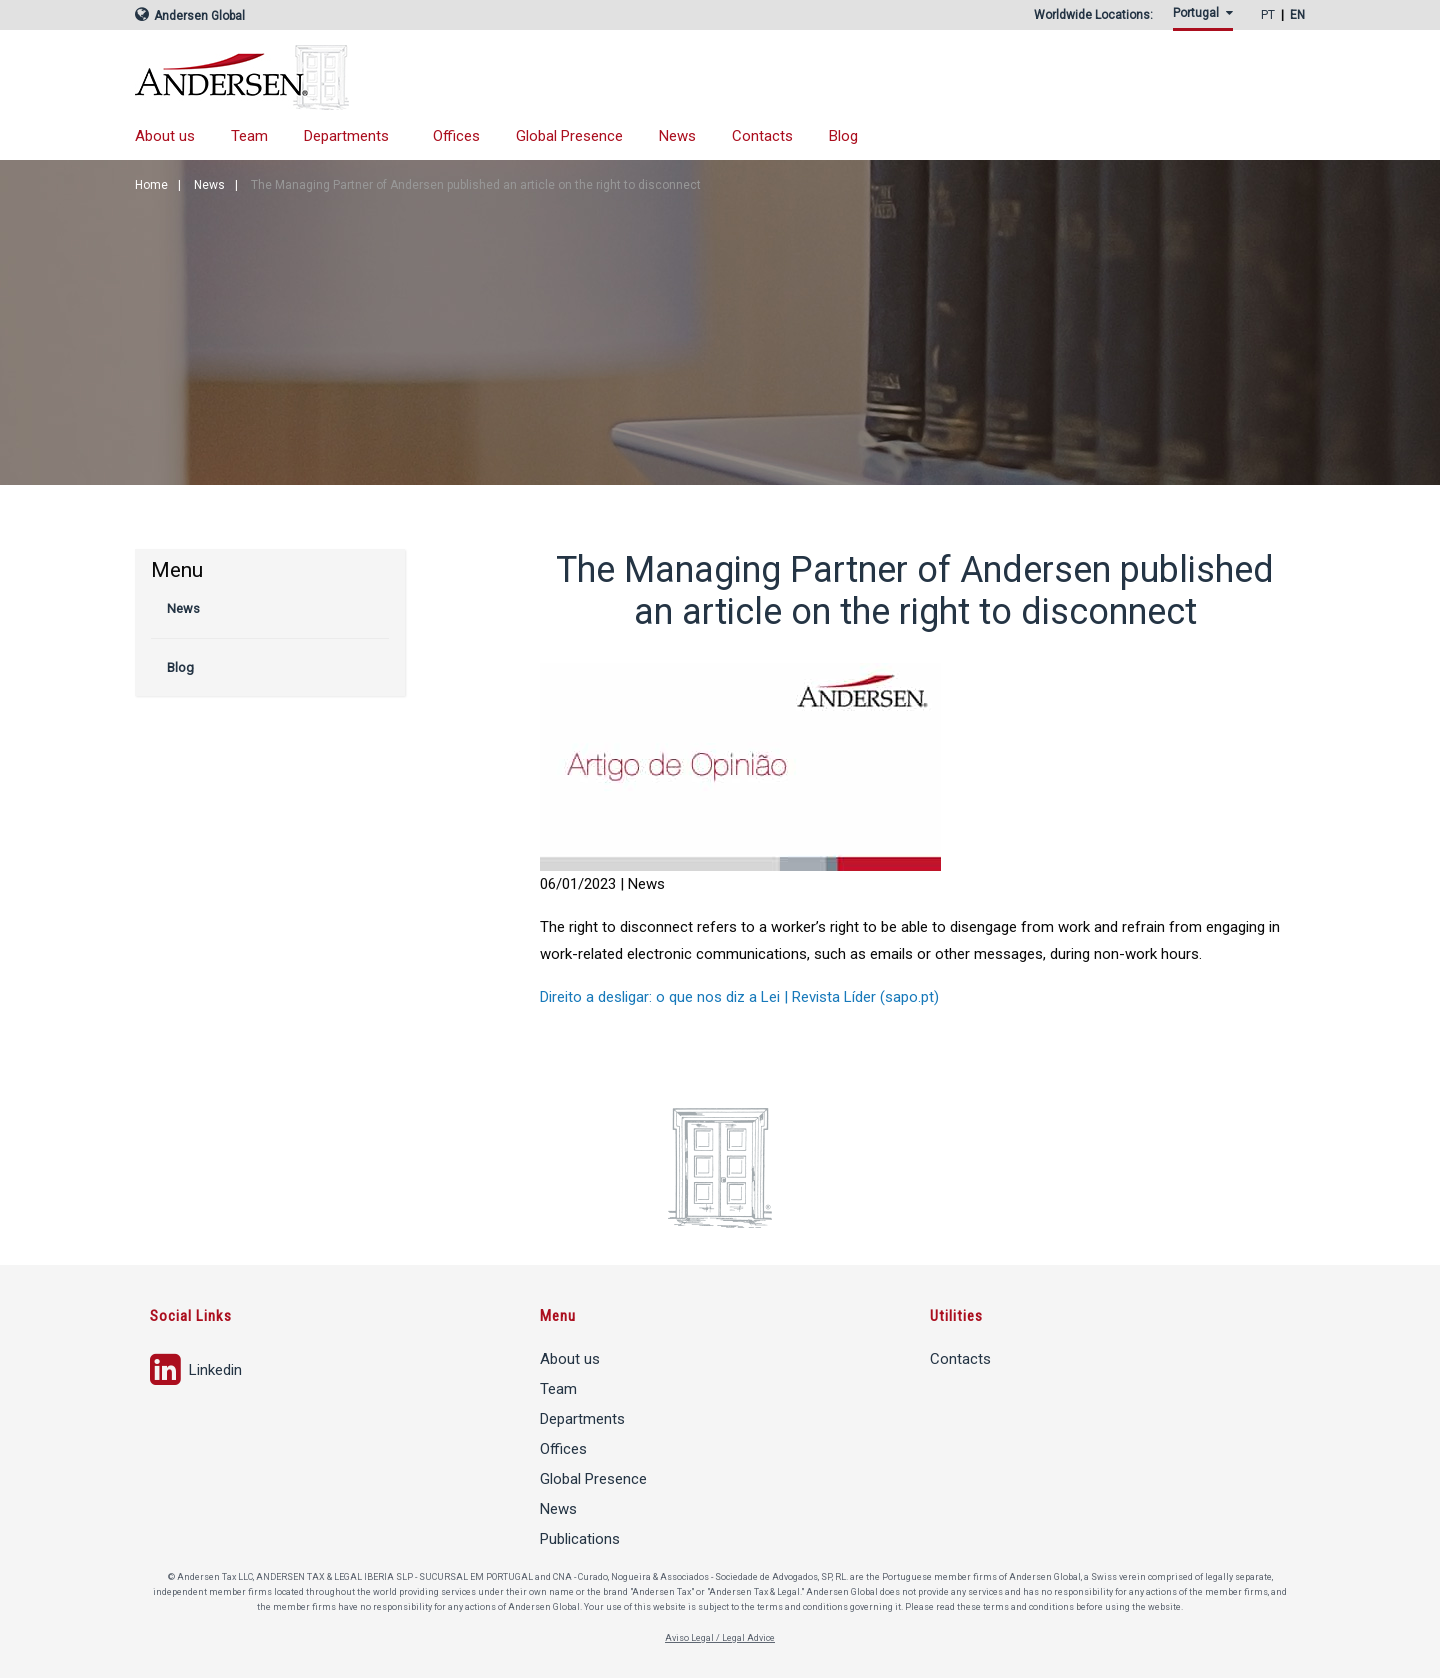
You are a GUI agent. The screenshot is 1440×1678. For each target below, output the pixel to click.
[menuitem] (1207, 18)
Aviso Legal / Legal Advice (720, 1638)
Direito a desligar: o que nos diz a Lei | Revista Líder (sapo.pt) (739, 997)
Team (249, 136)
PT (1268, 15)
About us (165, 136)
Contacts (762, 136)
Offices (456, 136)
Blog (843, 136)
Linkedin (196, 1368)
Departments (346, 136)
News (677, 136)
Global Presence (569, 136)
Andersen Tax (435, 77)
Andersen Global (190, 16)
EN (1297, 15)
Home (151, 185)
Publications (580, 1539)
